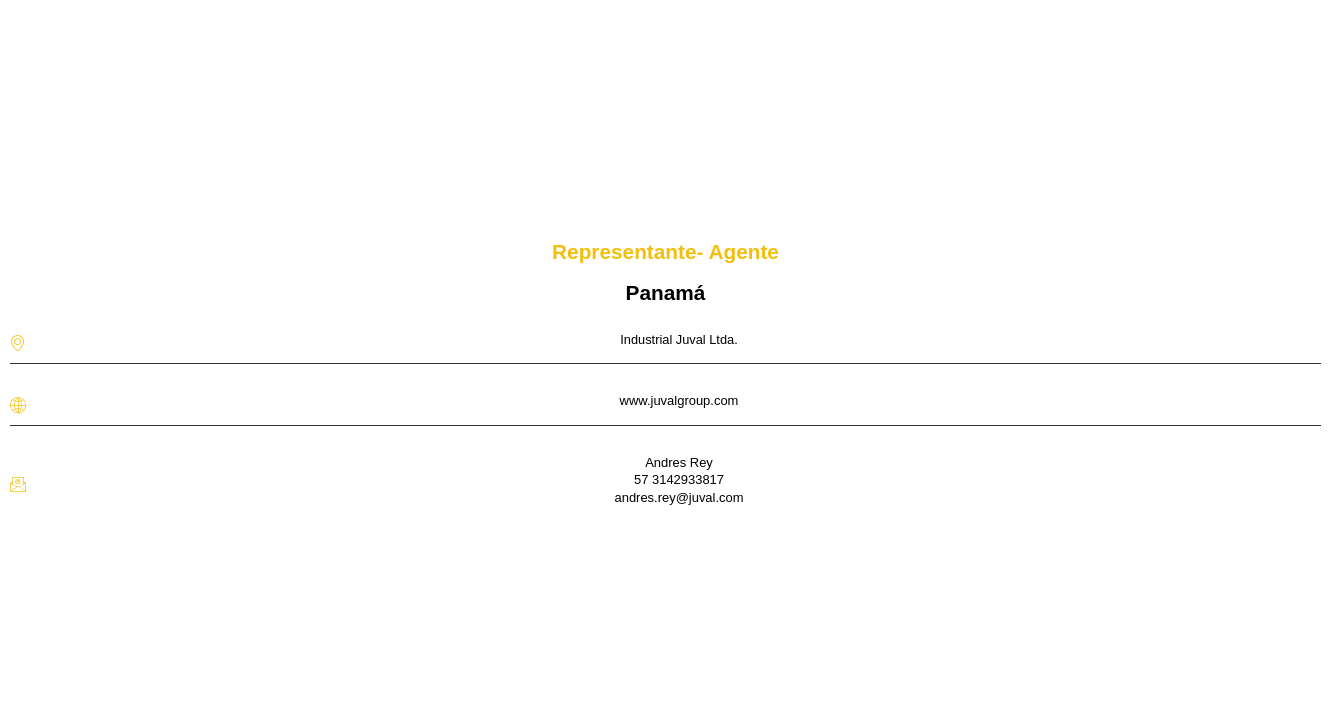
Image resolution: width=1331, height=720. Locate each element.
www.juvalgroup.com (679, 400)
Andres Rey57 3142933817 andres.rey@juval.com (678, 480)
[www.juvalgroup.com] (18, 405)
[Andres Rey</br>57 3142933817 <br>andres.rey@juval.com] (18, 484)
